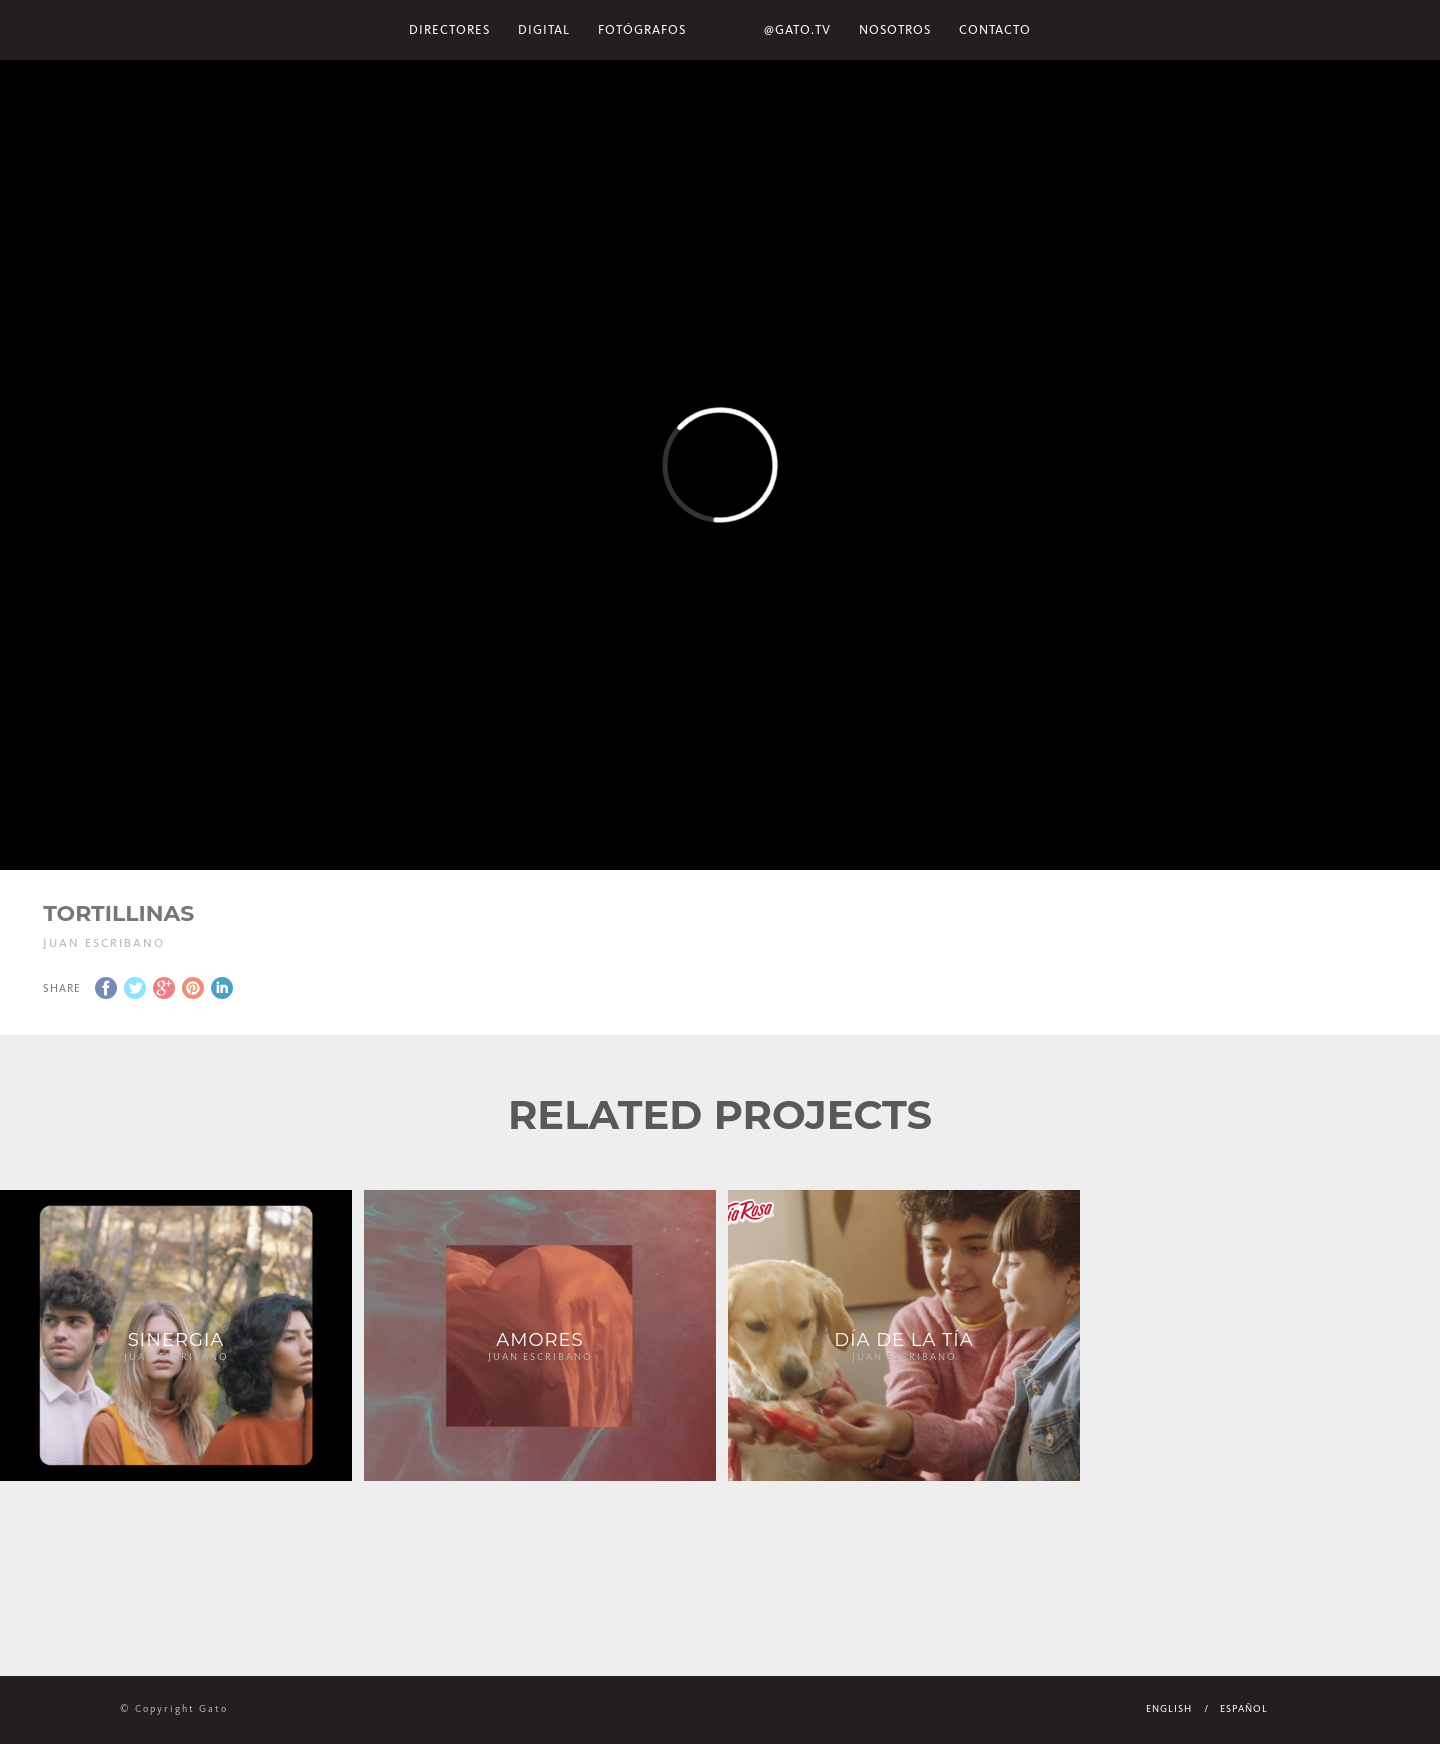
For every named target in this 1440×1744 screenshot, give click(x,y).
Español (1244, 1709)
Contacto (995, 29)
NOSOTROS (895, 29)
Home (725, 30)
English (1169, 1709)
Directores (449, 29)
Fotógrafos (642, 29)
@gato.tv (797, 29)
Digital (544, 29)
